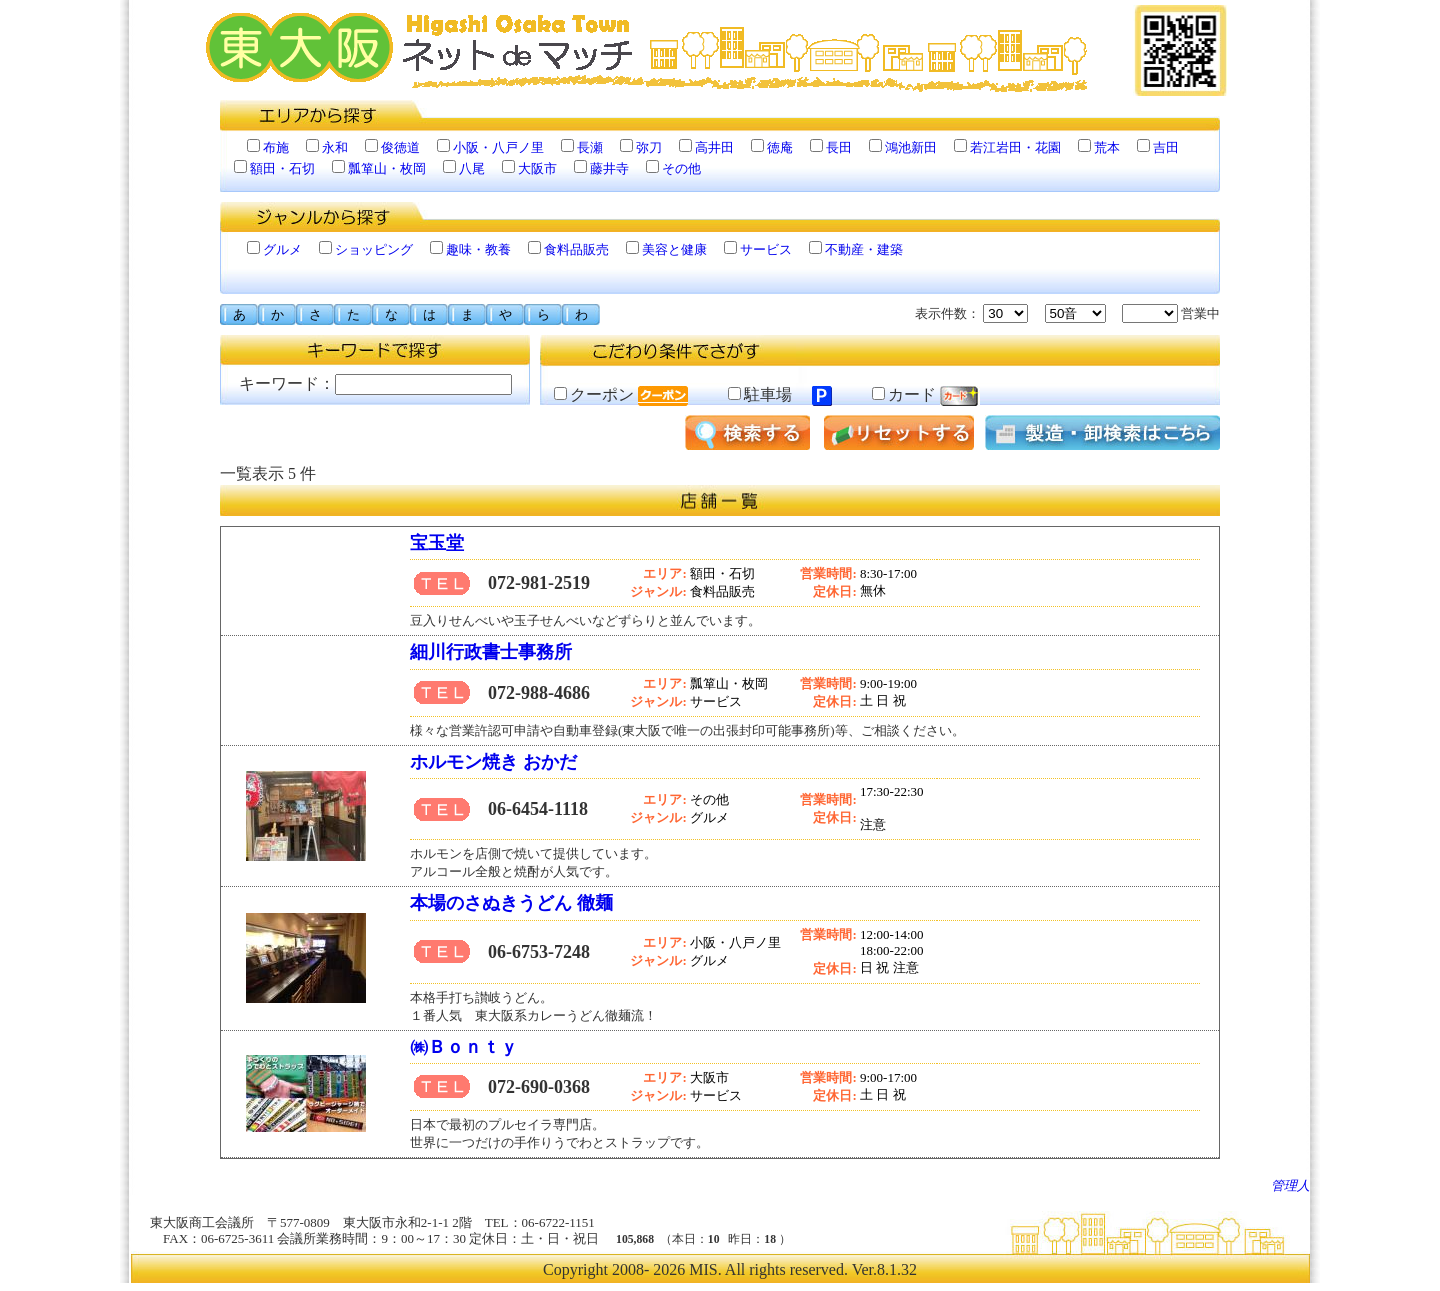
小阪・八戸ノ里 (498, 147)
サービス (766, 249)
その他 (681, 168)
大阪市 (537, 168)
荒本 (1107, 147)
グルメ (282, 249)
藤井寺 (609, 168)
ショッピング (374, 249)
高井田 (714, 147)
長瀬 (590, 147)
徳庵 (780, 147)
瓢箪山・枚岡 (387, 168)
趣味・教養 (478, 249)
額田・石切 (282, 168)
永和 (335, 147)
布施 (276, 147)
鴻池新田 (911, 147)
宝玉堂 (437, 543)
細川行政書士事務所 (491, 652)
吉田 (1166, 147)
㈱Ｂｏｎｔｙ (466, 1047)
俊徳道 (400, 147)
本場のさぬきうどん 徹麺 (511, 903)
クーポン (621, 394)
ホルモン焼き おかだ (493, 762)
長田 (839, 147)
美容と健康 (674, 249)
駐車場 (780, 394)
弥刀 (649, 147)
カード (926, 394)
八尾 (472, 168)
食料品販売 (576, 249)
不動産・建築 (864, 249)
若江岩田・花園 (1015, 147)
